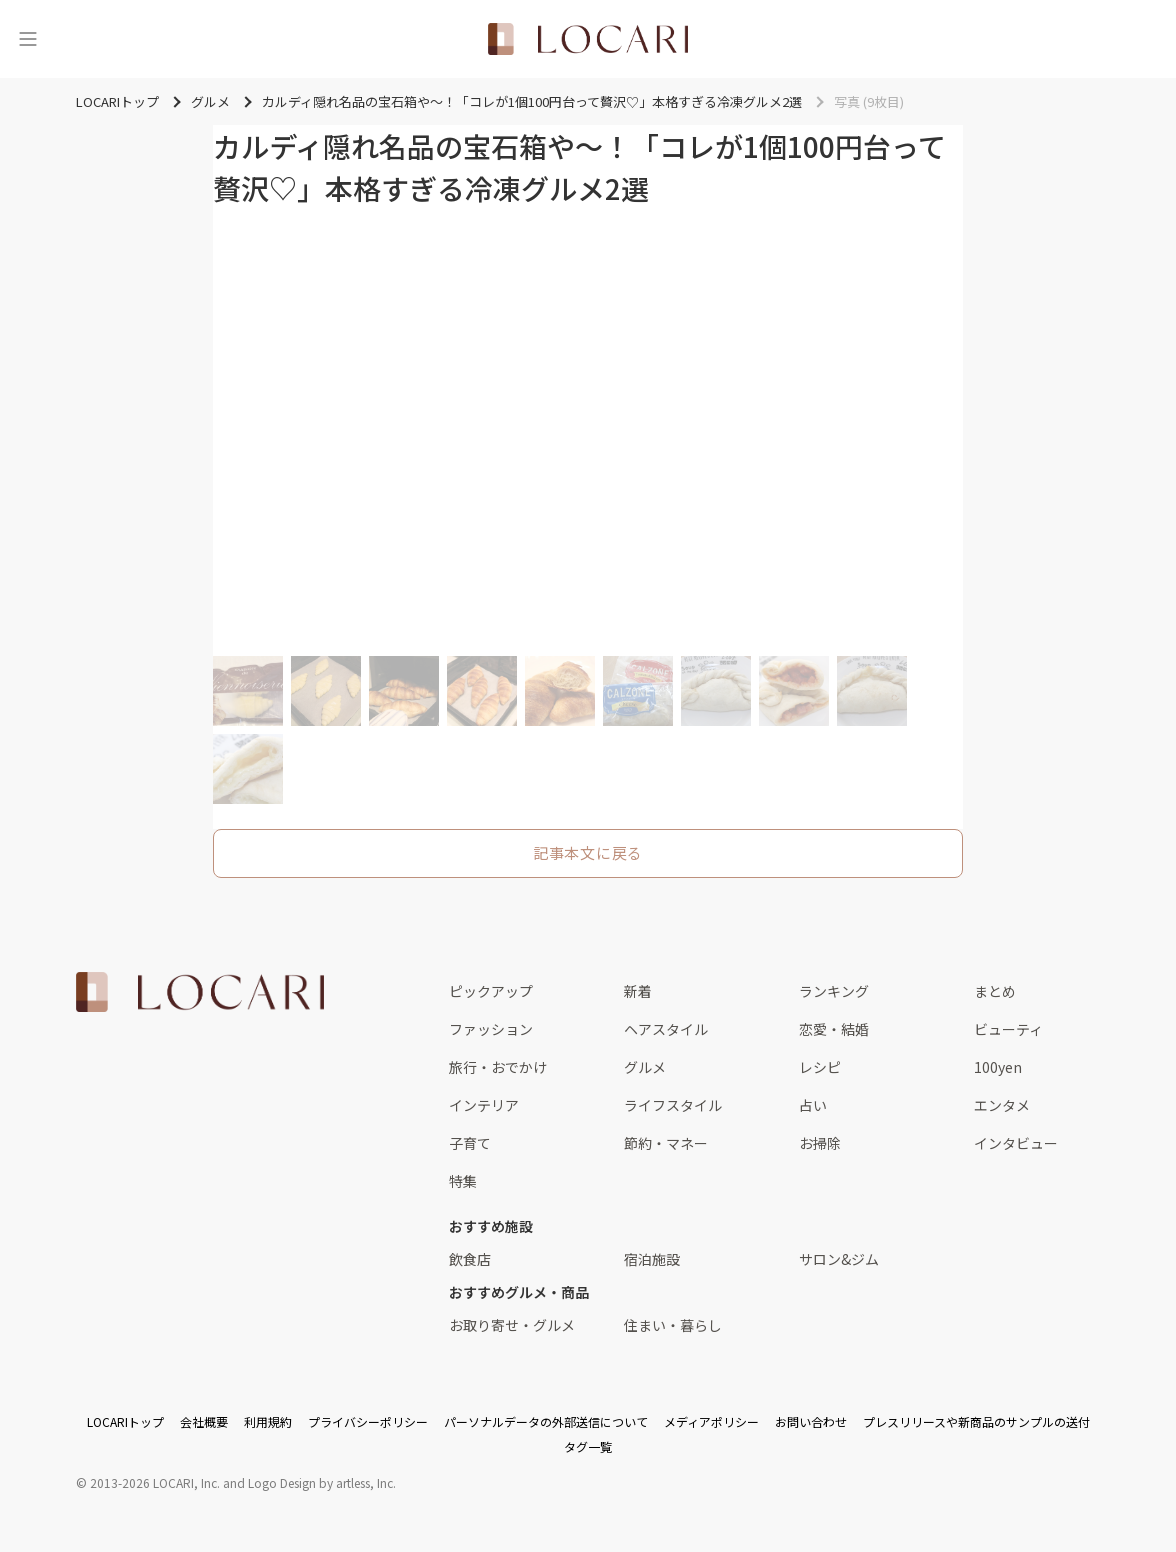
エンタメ (1002, 1105)
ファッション (491, 1029)
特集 (463, 1181)
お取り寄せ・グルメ (512, 1325)
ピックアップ (491, 991)
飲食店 (470, 1259)
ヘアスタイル (666, 1029)
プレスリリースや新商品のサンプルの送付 (976, 1421)
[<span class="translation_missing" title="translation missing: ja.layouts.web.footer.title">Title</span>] (200, 992)
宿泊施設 (652, 1259)
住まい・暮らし (673, 1325)
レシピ (820, 1067)
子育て (470, 1143)
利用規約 (268, 1421)
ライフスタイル (673, 1105)
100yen (998, 1067)
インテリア (484, 1105)
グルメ (645, 1067)
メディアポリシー (711, 1421)
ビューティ (1008, 1029)
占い (813, 1105)
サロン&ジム (839, 1259)
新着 (638, 991)
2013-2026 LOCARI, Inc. (155, 1482)
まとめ (995, 991)
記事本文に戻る (588, 852)
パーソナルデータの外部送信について (546, 1421)
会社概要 (204, 1421)
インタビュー (1016, 1143)
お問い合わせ (811, 1421)
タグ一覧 (588, 1446)
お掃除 (820, 1143)
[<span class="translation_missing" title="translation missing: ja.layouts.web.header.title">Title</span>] (588, 39)
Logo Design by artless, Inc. (322, 1482)
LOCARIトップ (125, 1421)
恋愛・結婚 (834, 1029)
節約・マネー (666, 1143)
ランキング (834, 991)
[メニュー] (28, 39)
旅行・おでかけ (498, 1067)
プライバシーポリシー (368, 1421)
